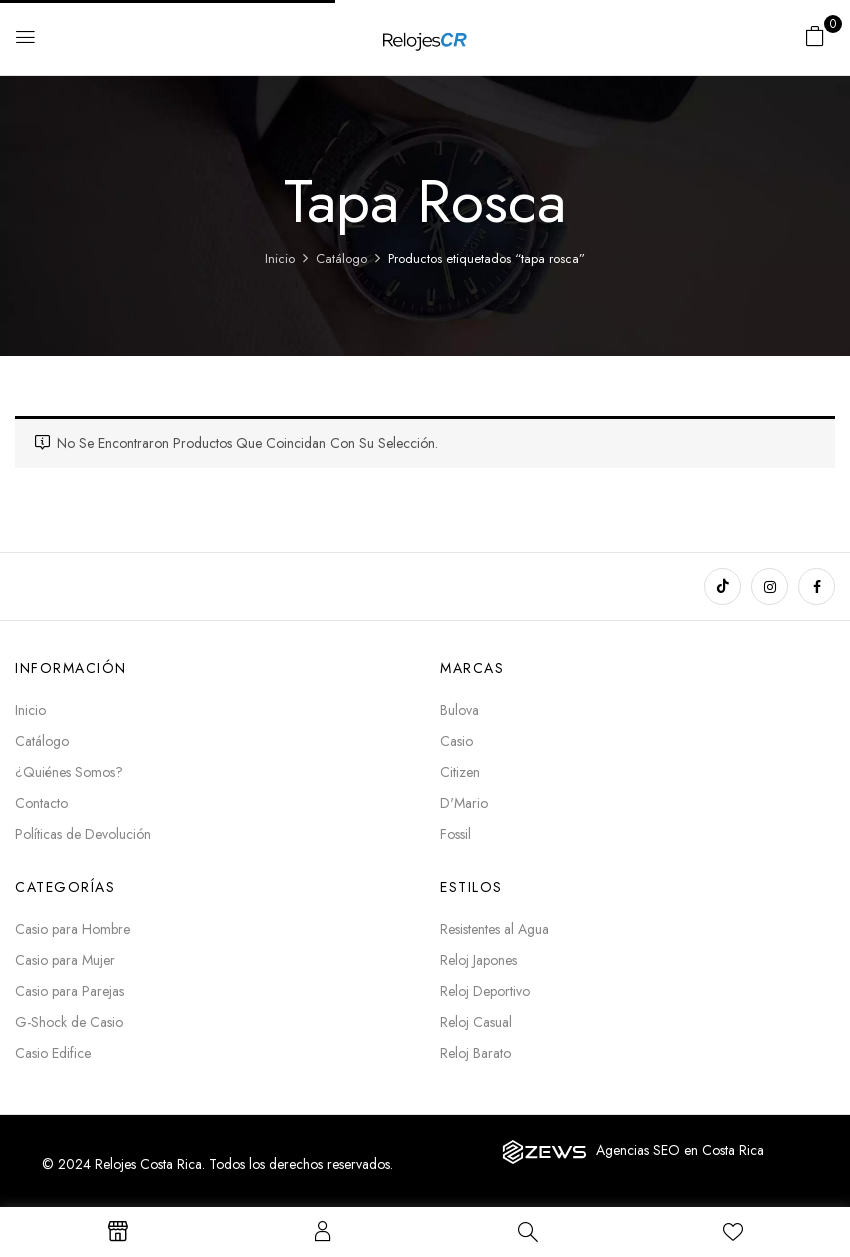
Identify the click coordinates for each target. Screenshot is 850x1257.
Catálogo (341, 258)
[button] (815, 36)
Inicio (280, 258)
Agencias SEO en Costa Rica (680, 1150)
